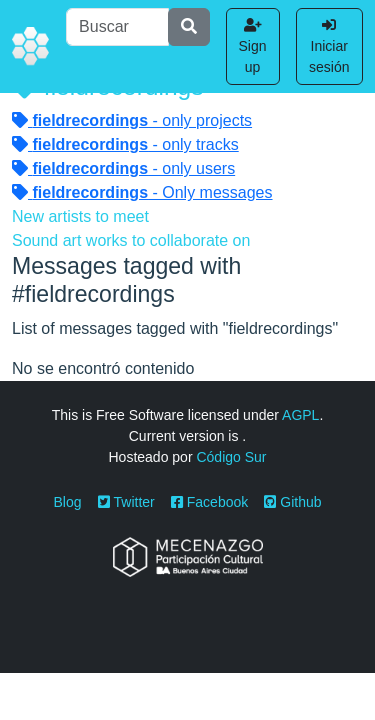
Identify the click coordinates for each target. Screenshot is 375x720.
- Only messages (142, 192)
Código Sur (231, 457)
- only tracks (125, 144)
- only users (123, 168)
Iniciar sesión (329, 46)
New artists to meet (80, 216)
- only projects (132, 120)
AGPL (300, 415)
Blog (68, 502)
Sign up (253, 46)
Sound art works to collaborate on (131, 240)
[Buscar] (117, 27)
